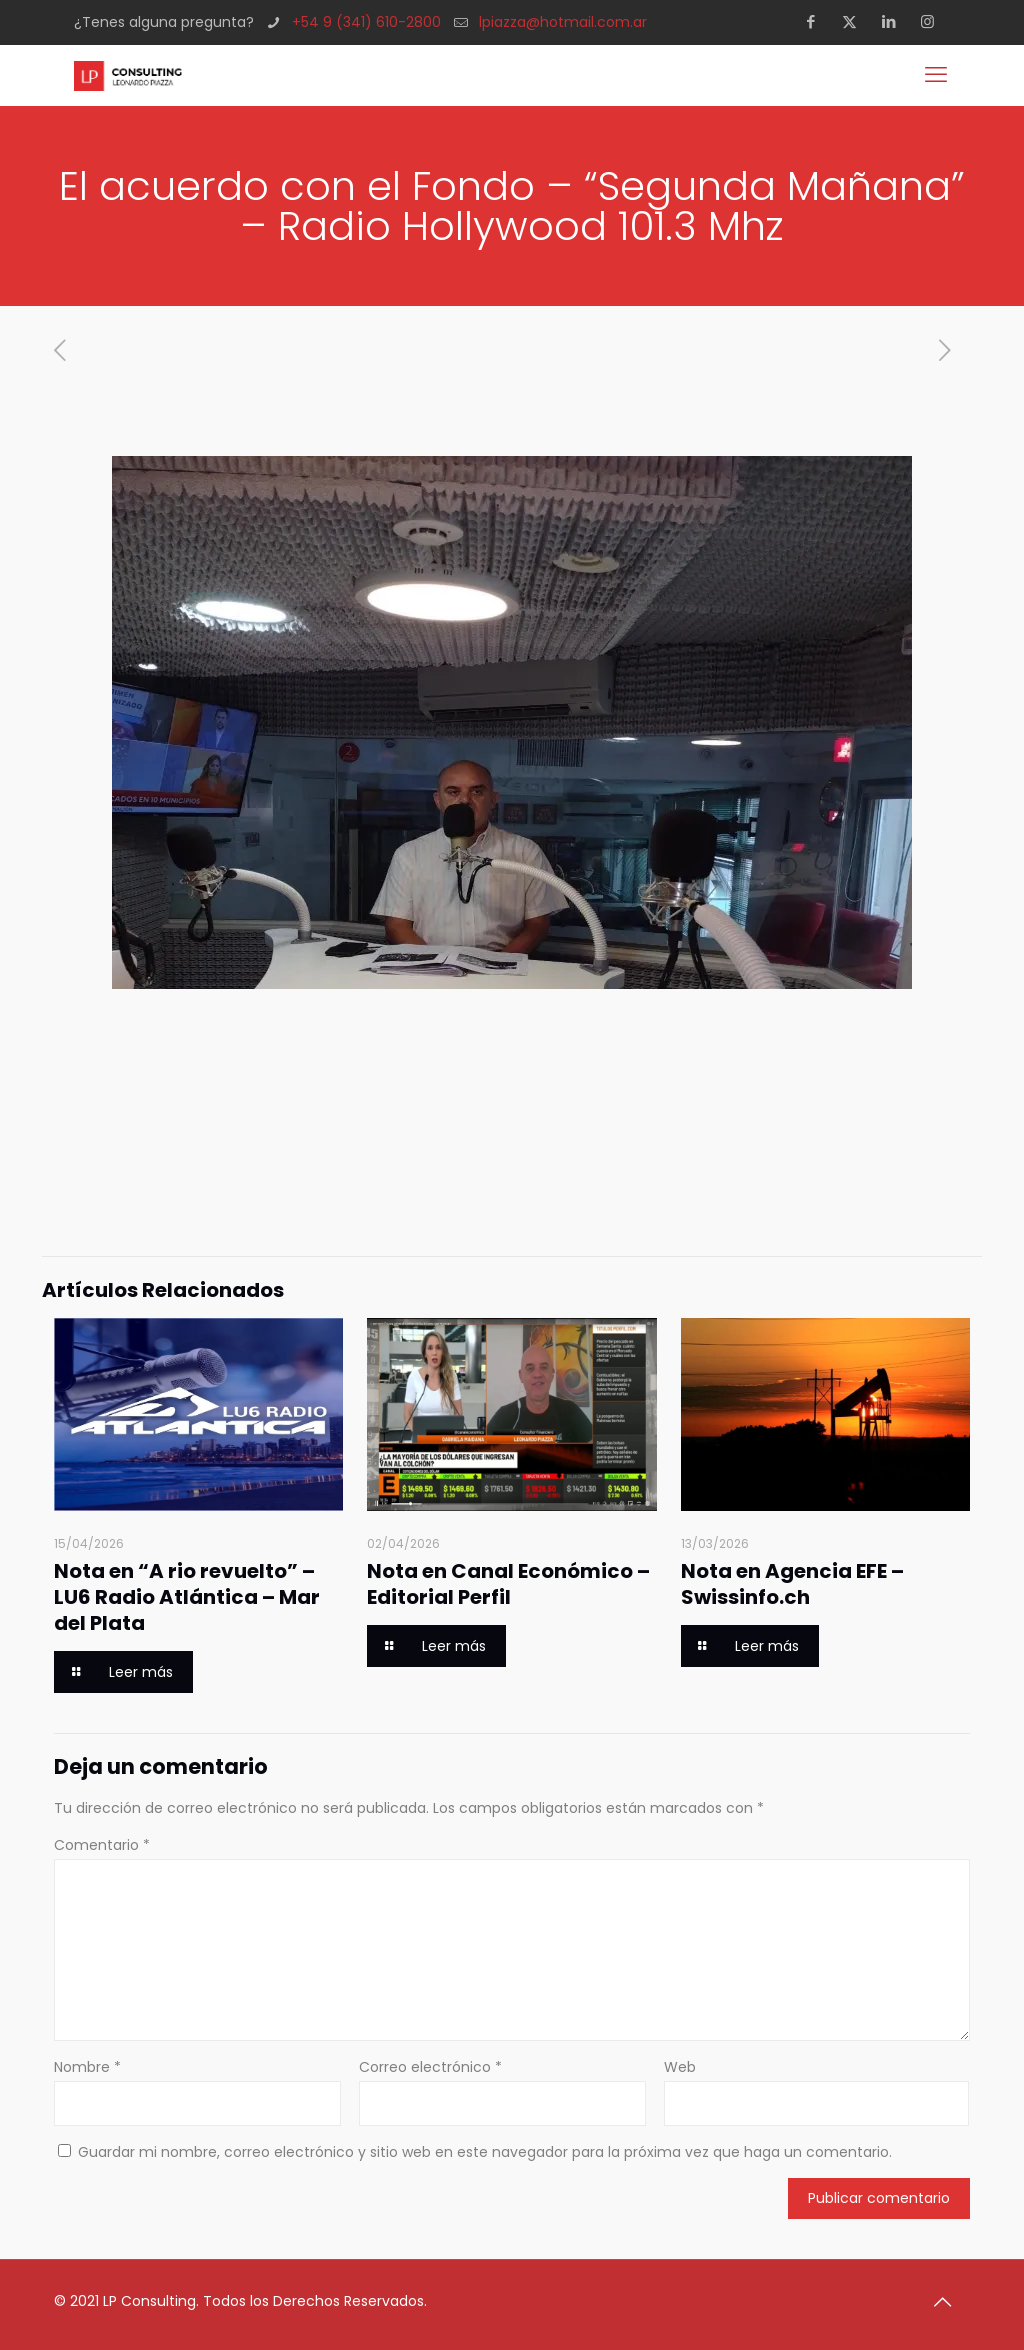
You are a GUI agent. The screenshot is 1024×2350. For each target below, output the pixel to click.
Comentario (102, 1845)
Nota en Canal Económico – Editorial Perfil (508, 1584)
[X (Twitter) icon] (855, 21)
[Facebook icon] (816, 21)
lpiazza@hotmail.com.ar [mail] (563, 22)
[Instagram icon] (933, 21)
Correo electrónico (430, 2067)
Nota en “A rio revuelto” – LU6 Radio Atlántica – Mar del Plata (187, 1597)
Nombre (87, 2067)
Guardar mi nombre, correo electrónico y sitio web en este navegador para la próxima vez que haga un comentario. (485, 2152)
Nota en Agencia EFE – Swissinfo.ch (792, 1584)
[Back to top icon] (949, 2302)
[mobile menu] (938, 75)
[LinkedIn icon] (894, 21)
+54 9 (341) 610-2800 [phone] (366, 22)
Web (680, 2067)
